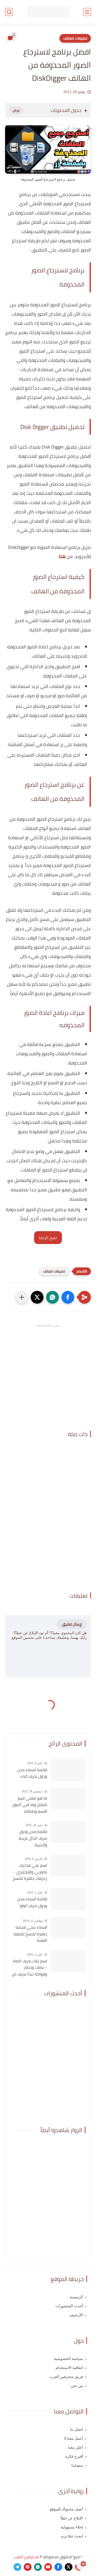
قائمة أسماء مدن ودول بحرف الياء (32, 1773)
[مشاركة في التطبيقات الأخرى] (21, 1297)
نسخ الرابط (48, 1237)
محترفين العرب (26, 2557)
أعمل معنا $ (73, 2438)
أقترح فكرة (74, 2456)
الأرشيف (76, 2315)
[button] (67, 1297)
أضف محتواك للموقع (66, 2509)
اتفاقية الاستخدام (69, 2368)
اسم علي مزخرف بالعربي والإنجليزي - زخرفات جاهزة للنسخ (30, 1872)
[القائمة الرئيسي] (87, 12)
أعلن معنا (75, 2447)
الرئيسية (76, 2297)
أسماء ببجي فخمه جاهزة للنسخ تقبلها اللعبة (30, 1934)
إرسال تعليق (72, 1624)
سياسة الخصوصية (68, 2359)
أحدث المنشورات (69, 2306)
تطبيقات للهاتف (75, 38)
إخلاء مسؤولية (72, 2527)
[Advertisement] (48, 1376)
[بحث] (9, 12)
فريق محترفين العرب (66, 2377)
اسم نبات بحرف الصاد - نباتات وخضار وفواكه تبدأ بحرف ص (29, 1968)
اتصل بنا (76, 2429)
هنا (62, 556)
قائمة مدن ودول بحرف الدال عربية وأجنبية (33, 1838)
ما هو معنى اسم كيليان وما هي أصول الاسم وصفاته (29, 1805)
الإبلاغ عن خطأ (71, 2518)
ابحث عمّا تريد (72, 2536)
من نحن (77, 2386)
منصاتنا (77, 2465)
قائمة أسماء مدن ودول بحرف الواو (32, 1902)
